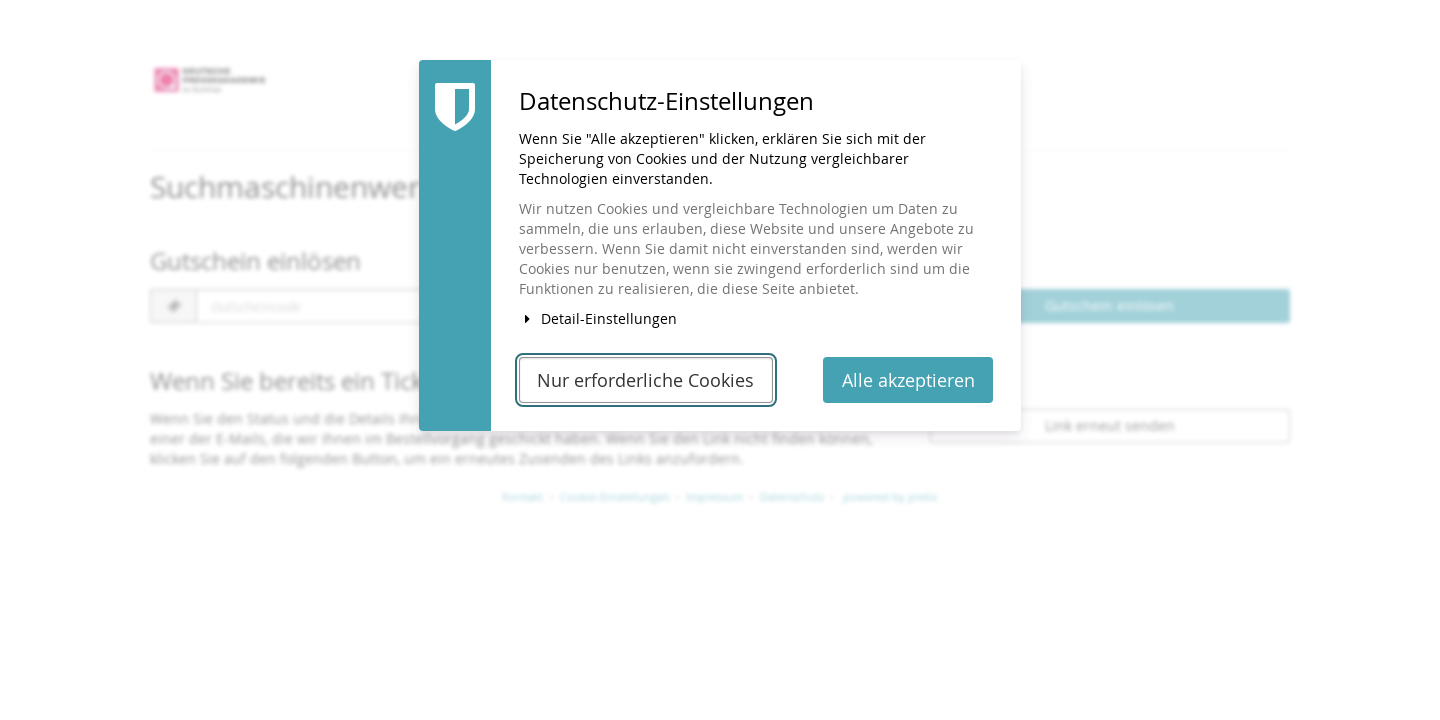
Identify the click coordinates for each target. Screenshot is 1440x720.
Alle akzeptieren (908, 380)
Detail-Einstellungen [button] (598, 318)
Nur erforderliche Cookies (645, 380)
